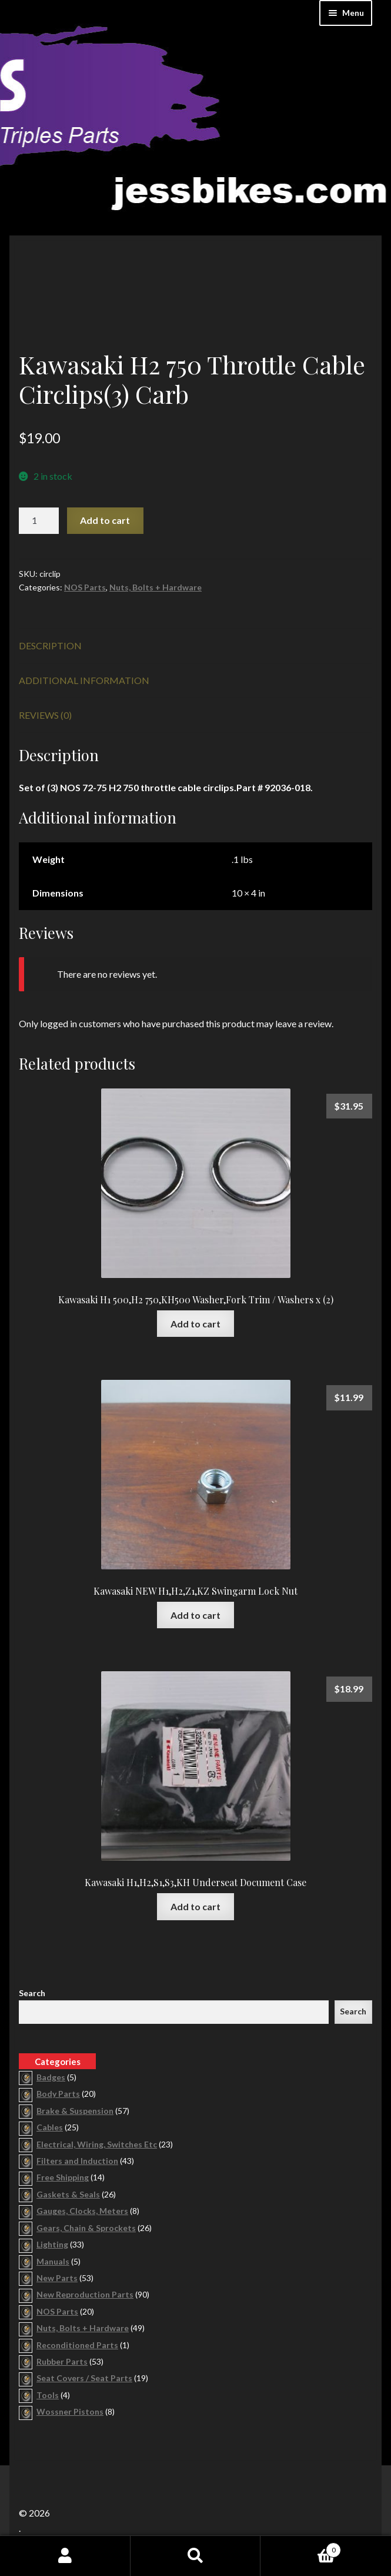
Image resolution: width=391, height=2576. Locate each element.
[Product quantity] (39, 521)
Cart (300, 2548)
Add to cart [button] (195, 1323)
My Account (65, 2556)
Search (32, 1993)
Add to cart (105, 520)
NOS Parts (85, 587)
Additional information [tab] (84, 680)
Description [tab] (50, 645)
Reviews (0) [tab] (45, 715)
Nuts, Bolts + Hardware (155, 587)
